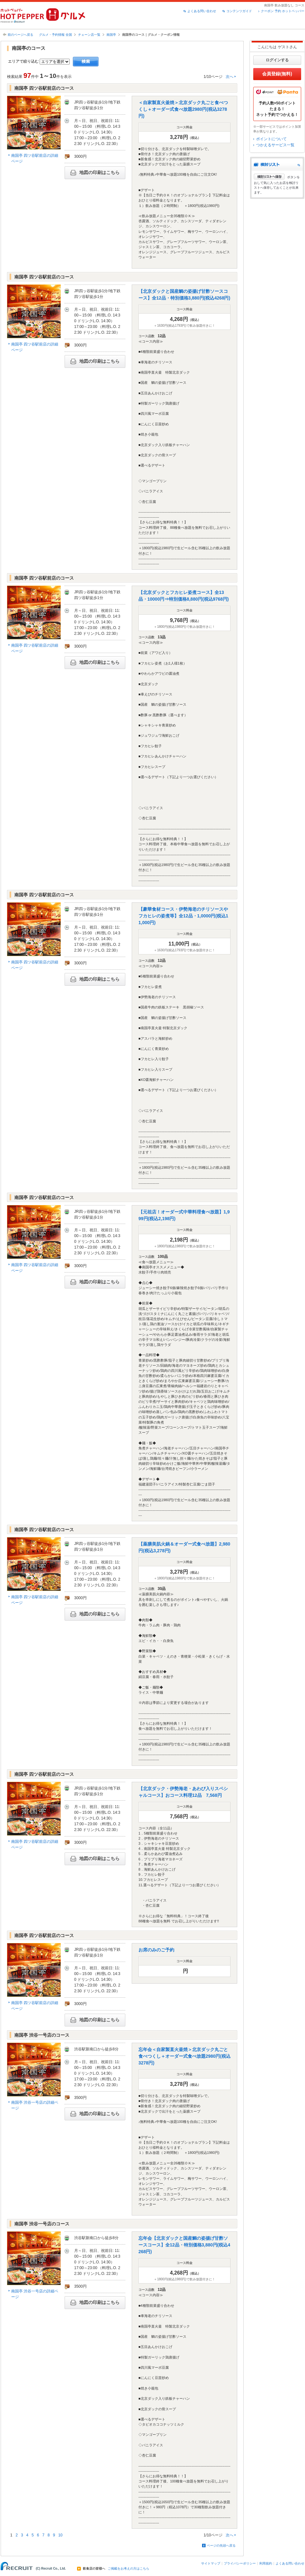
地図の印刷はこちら (95, 173)
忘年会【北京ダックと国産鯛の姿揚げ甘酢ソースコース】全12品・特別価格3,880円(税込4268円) (184, 2245)
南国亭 (111, 34)
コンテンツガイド (239, 11)
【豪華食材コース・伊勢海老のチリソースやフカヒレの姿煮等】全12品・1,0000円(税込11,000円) (183, 916)
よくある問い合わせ (201, 11)
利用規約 (265, 2563)
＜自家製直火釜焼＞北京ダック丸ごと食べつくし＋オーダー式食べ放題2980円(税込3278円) (183, 109)
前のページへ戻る (20, 34)
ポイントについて (271, 139)
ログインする (277, 60)
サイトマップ (210, 2563)
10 (60, 2535)
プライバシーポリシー (240, 2563)
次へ (229, 76)
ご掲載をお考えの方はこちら (128, 2568)
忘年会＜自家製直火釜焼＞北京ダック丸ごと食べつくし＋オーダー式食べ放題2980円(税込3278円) (184, 2056)
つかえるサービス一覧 (275, 145)
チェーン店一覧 (89, 34)
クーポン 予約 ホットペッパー (282, 11)
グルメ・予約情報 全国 (55, 34)
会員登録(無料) (277, 73)
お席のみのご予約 (156, 1949)
